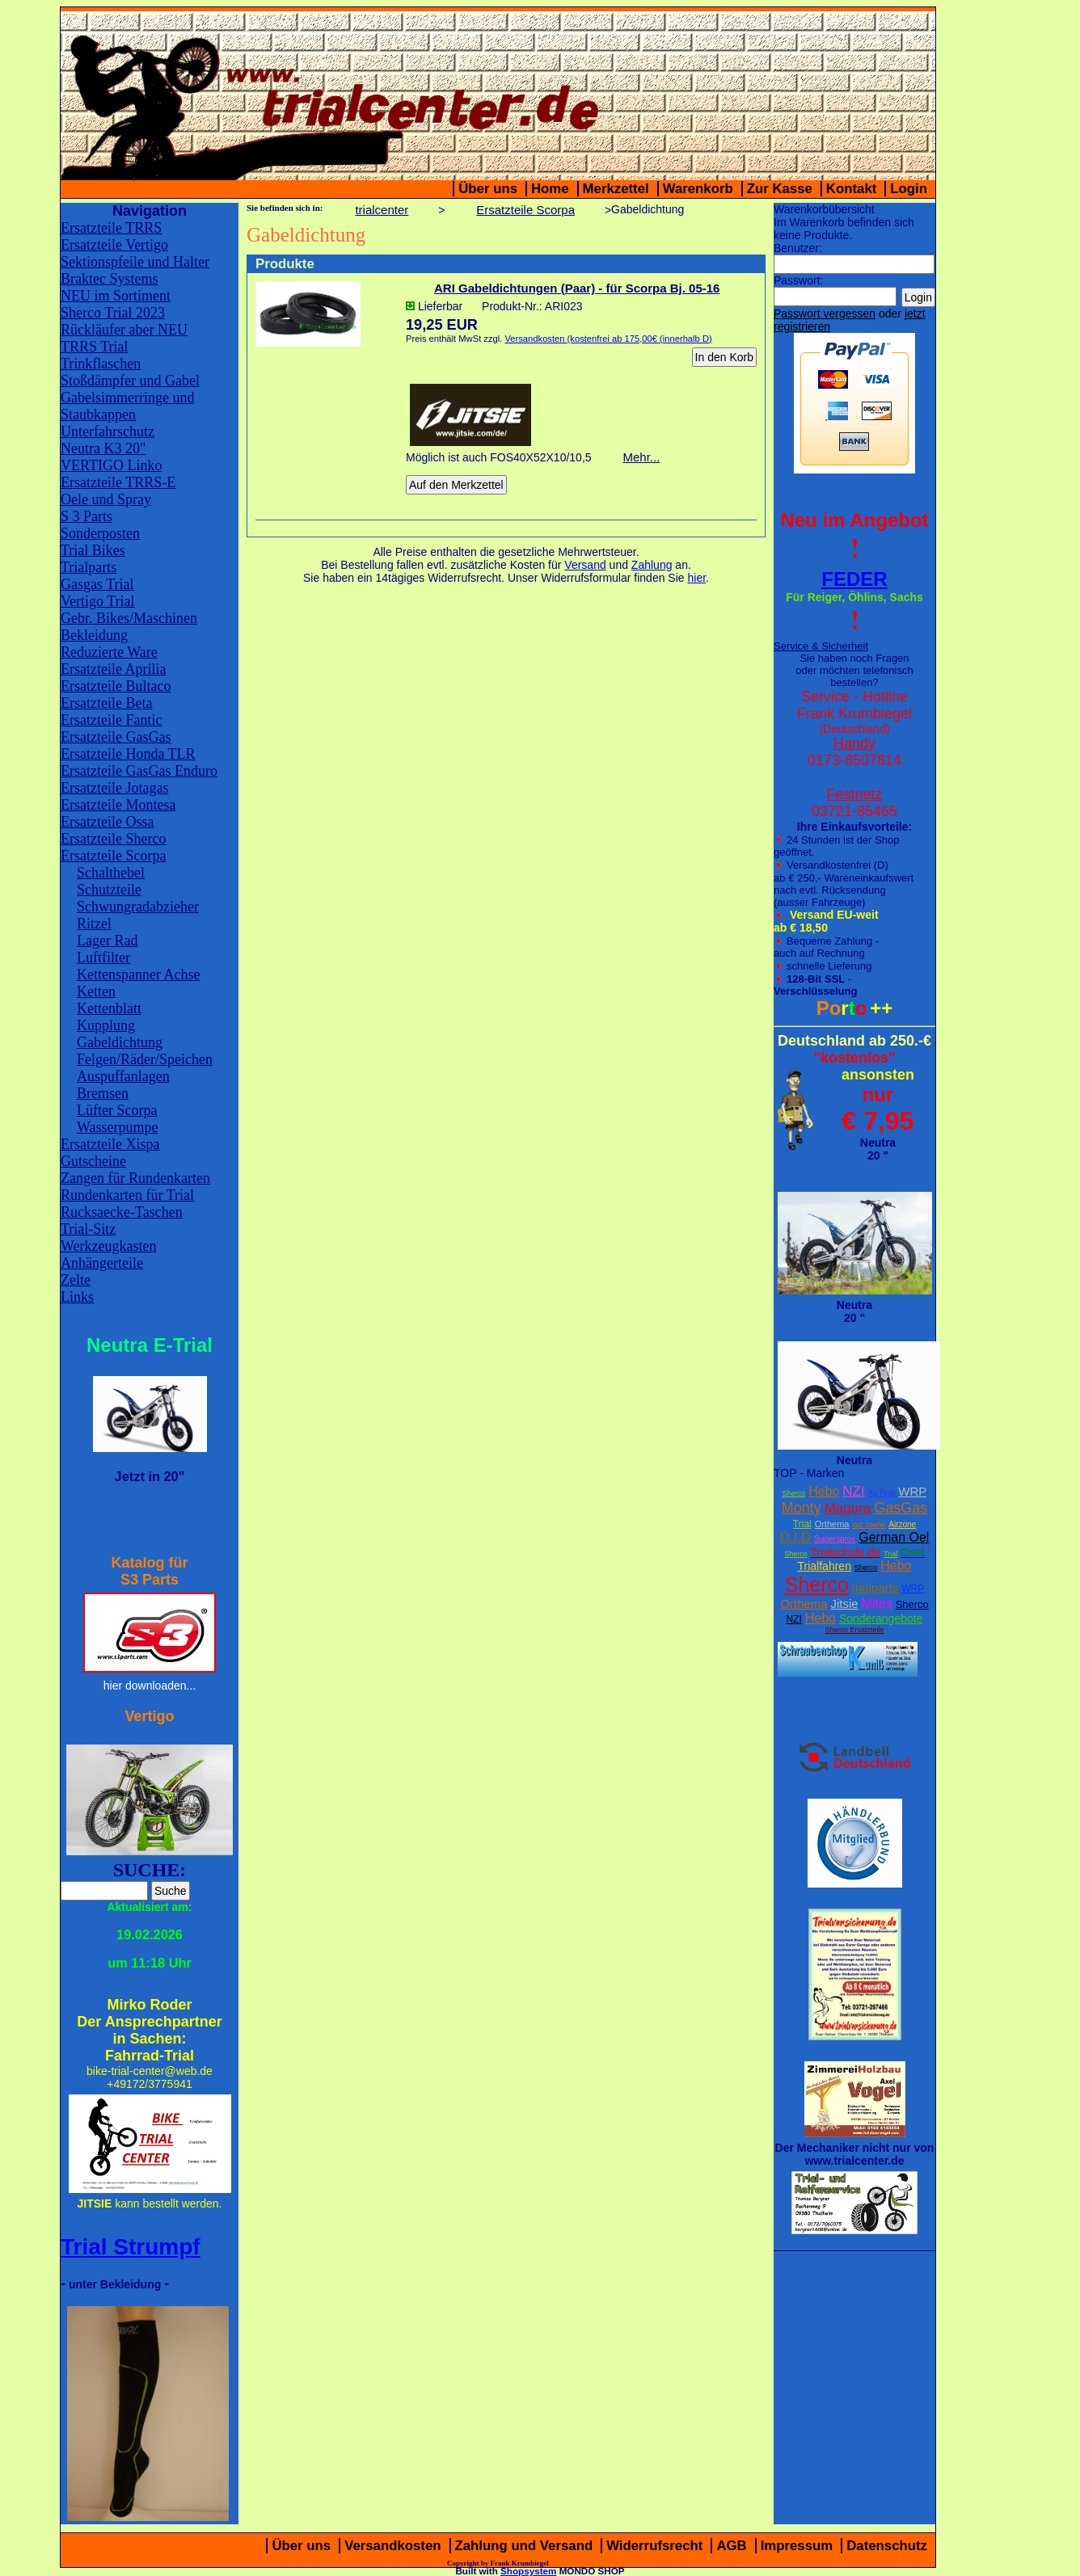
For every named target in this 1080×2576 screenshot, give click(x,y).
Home (550, 188)
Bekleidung (94, 635)
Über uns (487, 188)
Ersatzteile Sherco (113, 839)
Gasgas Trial (97, 584)
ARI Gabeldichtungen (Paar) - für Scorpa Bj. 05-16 (576, 288)
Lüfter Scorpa (117, 1110)
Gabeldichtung (119, 1042)
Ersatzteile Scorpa (113, 856)
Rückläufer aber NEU (124, 330)
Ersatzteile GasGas (116, 737)
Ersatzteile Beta (106, 703)
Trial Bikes (93, 550)
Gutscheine (93, 1161)
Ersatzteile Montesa (118, 805)
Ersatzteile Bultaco (116, 686)
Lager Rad (107, 940)
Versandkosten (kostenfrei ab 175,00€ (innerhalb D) (607, 338)
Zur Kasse (779, 188)
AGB (731, 2545)
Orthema (832, 1524)
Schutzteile (109, 890)
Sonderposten (100, 533)
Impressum (797, 2545)
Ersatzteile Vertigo (114, 245)
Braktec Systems (109, 279)
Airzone (902, 1524)
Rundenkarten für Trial (127, 1195)
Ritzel (94, 923)
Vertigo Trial (98, 601)
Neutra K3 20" (103, 448)
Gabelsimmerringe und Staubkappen (127, 406)
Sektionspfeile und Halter (135, 262)
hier (696, 577)
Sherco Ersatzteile (854, 1630)
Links (77, 1297)
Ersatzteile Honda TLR (128, 754)
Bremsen (103, 1093)
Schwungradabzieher (138, 907)
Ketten (96, 991)
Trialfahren (824, 1565)
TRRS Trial (95, 347)
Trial (802, 1524)
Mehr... (641, 457)
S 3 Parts (86, 516)
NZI (853, 1491)
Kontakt (851, 188)
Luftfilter (103, 957)
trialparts (875, 1587)
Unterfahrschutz (107, 431)
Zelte (76, 1280)
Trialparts (88, 567)
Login (908, 188)
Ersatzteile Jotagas (114, 788)
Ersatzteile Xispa (110, 1144)
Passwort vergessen (824, 313)
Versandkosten (392, 2545)
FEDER (854, 579)
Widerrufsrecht (654, 2545)
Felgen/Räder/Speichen (145, 1059)
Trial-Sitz (88, 1229)
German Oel (894, 1537)
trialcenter (381, 210)
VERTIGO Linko (111, 465)
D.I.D (796, 1537)
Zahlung (652, 564)
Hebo (823, 1491)
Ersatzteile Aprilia (113, 669)
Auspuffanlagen (123, 1076)
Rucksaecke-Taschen (122, 1212)
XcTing (882, 1492)
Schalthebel (111, 873)
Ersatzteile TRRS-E (118, 482)
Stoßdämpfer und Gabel (130, 381)
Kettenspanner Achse (138, 974)
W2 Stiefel (868, 1525)
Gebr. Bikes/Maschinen (129, 618)
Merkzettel (616, 188)
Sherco (794, 1493)
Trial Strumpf (130, 2246)
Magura (848, 1508)
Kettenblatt (109, 1008)
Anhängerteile (102, 1263)
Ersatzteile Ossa (107, 822)
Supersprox (834, 1538)
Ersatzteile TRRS (111, 228)
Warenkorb (698, 188)
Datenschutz (886, 2545)
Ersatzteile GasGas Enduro (139, 771)
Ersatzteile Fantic (111, 720)
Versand (584, 564)
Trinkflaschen (101, 364)
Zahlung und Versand (524, 2545)
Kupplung (106, 1025)
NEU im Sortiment (116, 296)
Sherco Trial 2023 (113, 313)
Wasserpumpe (117, 1127)
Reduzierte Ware (109, 652)
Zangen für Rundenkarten (135, 1178)
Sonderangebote (881, 1618)
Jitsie (844, 1603)
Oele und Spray (106, 499)
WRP (912, 1491)
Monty (801, 1508)
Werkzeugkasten (109, 1246)
